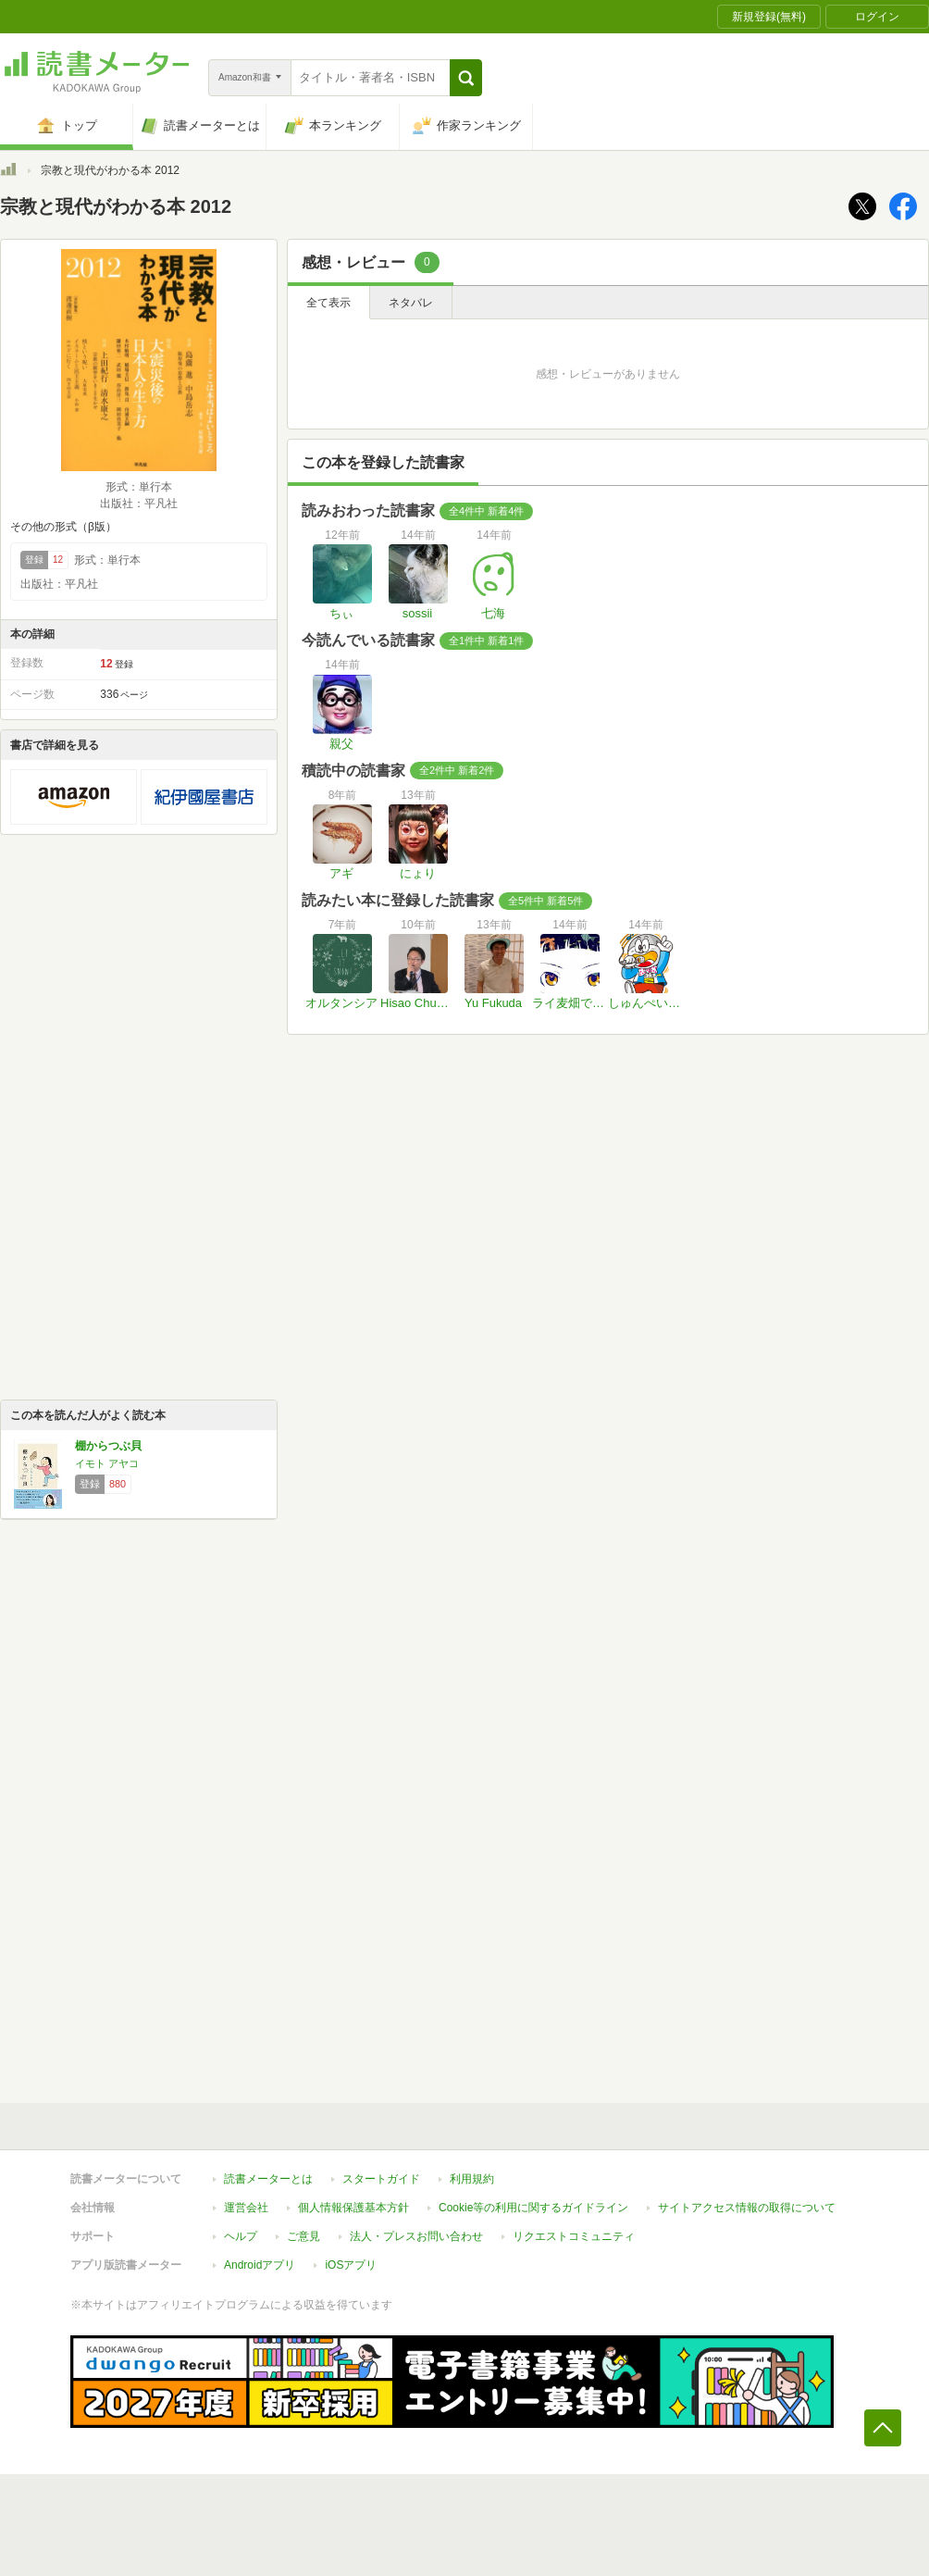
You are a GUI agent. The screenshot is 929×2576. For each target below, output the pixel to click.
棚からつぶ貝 (108, 1445)
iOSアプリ (351, 2265)
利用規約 (472, 2178)
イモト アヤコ (107, 1463)
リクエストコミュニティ (574, 2236)
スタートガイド (381, 2178)
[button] (466, 77)
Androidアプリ (259, 2265)
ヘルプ (240, 2236)
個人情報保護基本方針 (353, 2207)
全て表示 (328, 302)
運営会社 (246, 2207)
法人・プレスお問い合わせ (416, 2236)
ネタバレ (411, 302)
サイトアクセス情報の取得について (747, 2207)
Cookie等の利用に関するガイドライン (533, 2207)
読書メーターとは (268, 2178)
